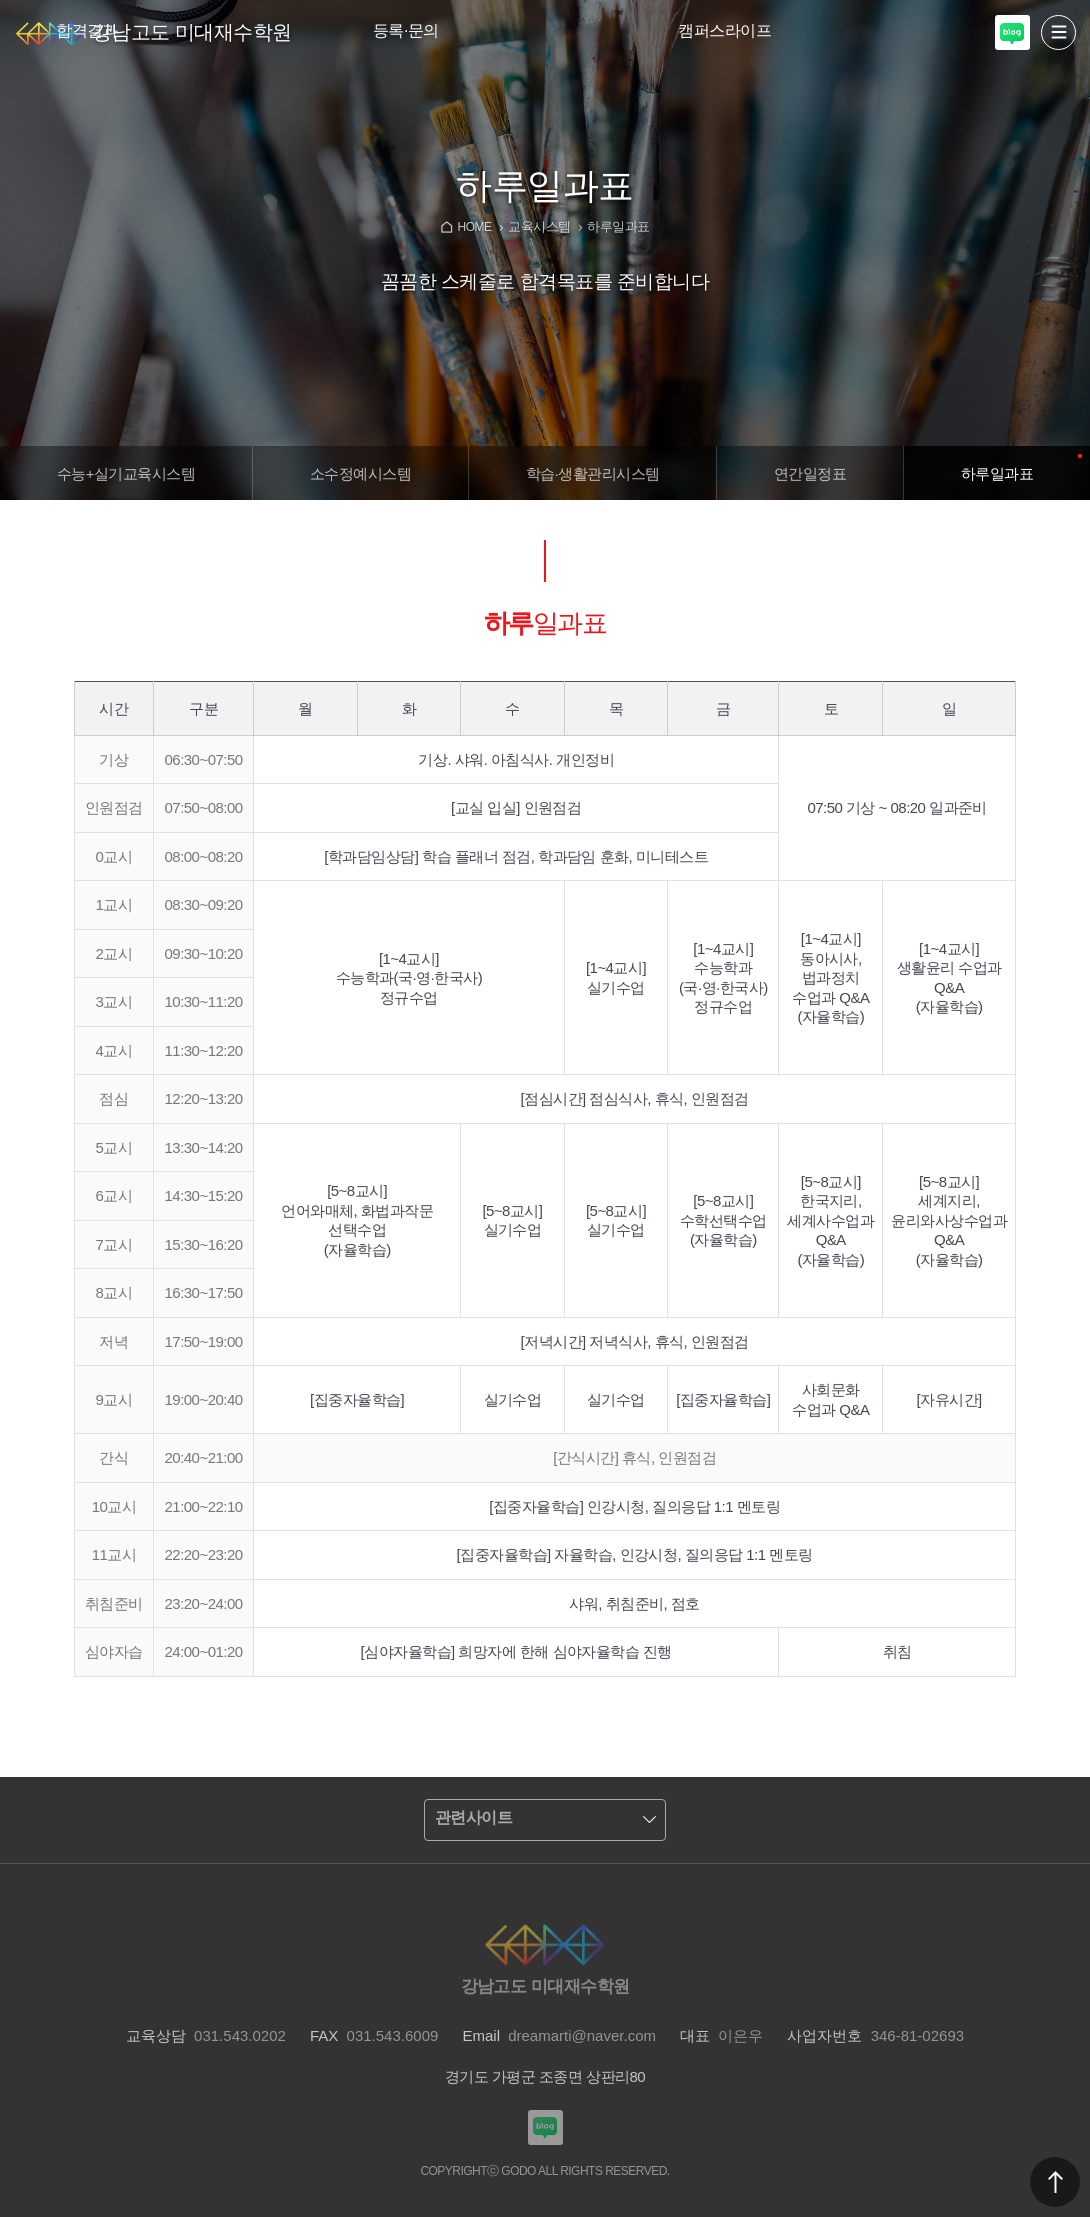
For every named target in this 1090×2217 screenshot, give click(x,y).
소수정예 (360, 473)
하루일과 (997, 473)
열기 (1058, 32)
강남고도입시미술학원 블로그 (1012, 32)
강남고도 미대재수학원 (192, 32)
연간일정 (810, 473)
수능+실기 (126, 473)
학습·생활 (593, 473)
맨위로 (1055, 2182)
